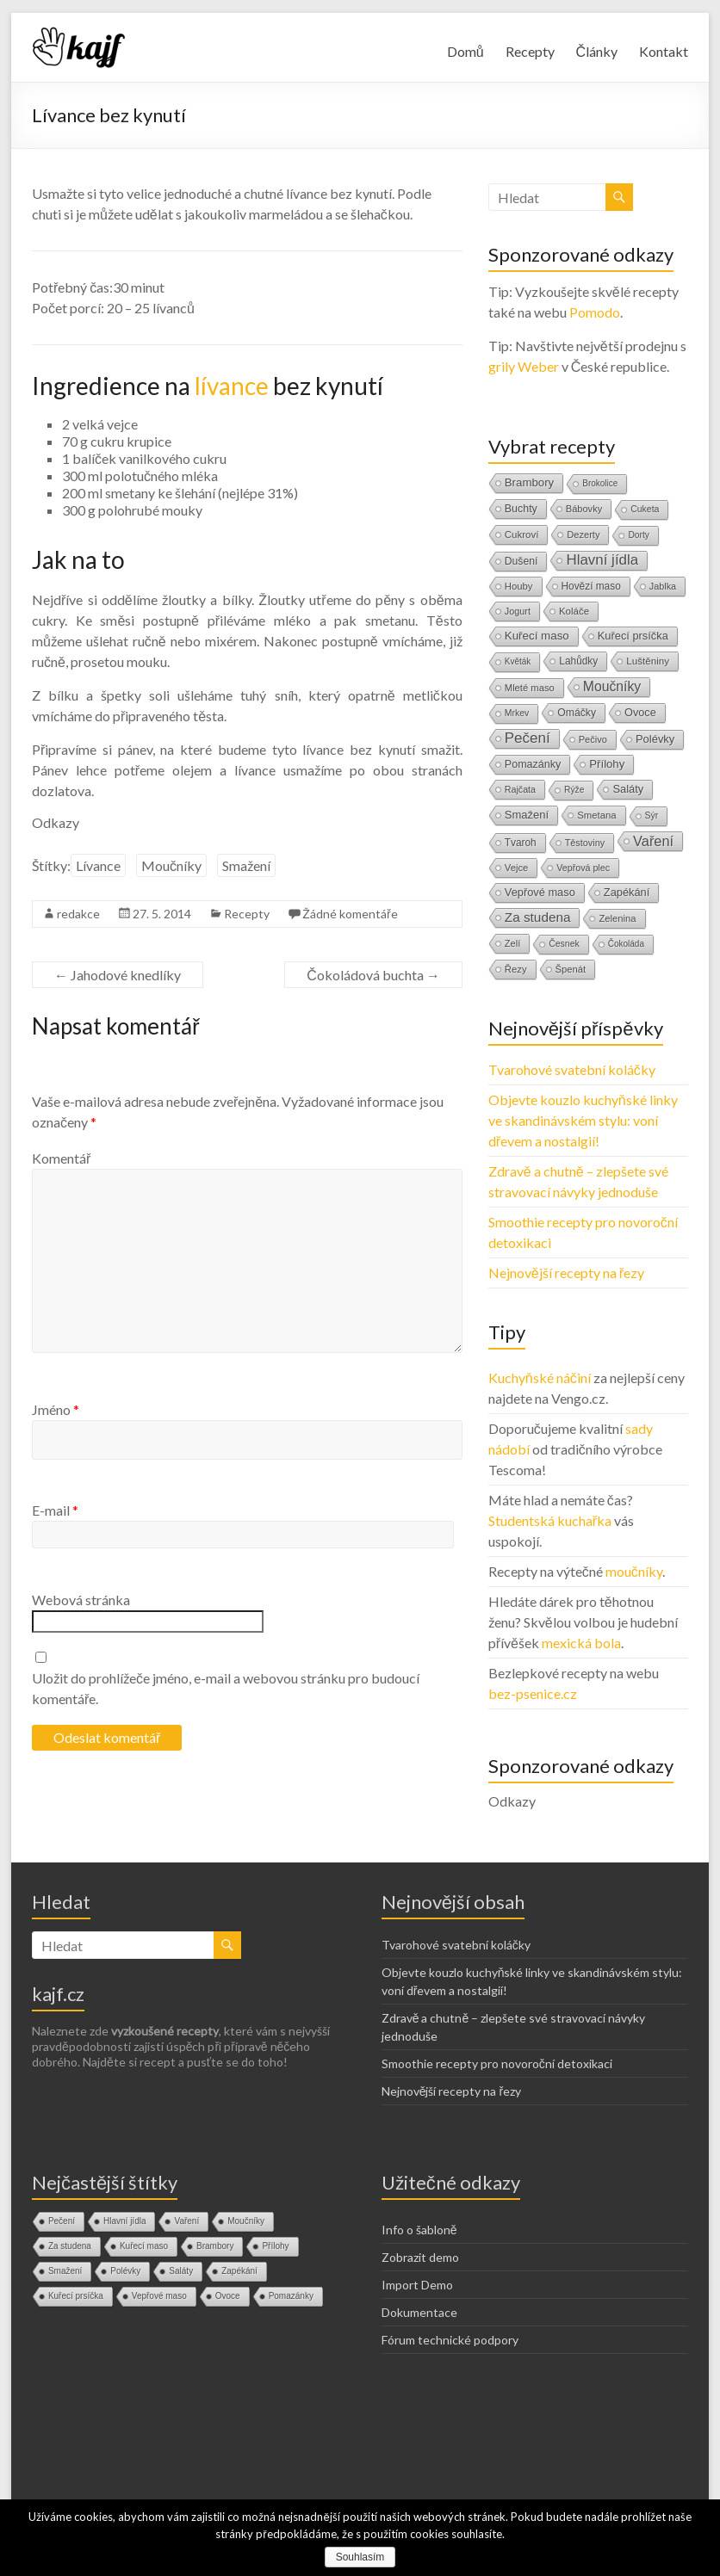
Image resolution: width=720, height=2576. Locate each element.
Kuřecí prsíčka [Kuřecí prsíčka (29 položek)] (633, 635)
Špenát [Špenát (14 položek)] (571, 969)
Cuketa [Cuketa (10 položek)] (644, 509)
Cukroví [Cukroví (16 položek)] (522, 534)
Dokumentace (419, 2312)
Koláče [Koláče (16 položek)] (574, 611)
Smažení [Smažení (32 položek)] (527, 814)
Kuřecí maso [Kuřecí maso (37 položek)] (537, 635)
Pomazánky (291, 2296)
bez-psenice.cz (532, 1693)
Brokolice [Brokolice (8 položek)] (600, 483)
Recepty (530, 51)
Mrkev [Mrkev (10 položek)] (517, 713)
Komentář (61, 1158)
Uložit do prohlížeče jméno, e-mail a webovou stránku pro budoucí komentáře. (225, 1688)
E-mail (55, 1510)
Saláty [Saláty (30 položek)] (627, 788)
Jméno (55, 1409)
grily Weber (523, 366)
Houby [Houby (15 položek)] (519, 586)
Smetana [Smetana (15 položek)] (596, 815)
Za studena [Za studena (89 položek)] (538, 917)
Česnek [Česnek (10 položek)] (564, 943)
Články (597, 51)
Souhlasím (360, 2557)
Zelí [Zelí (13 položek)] (512, 943)
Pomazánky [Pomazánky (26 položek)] (533, 764)
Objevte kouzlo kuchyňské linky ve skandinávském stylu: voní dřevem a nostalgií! (583, 1120)
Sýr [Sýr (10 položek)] (652, 815)
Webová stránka (81, 1599)
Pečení (61, 2221)
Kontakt (663, 51)
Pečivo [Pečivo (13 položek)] (593, 739)
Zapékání (239, 2271)
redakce (78, 913)
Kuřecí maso (144, 2246)
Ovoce (227, 2296)
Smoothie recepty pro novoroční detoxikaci (497, 2063)
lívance (232, 385)
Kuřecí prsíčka (75, 2296)
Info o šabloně (419, 2229)
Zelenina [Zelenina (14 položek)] (617, 918)
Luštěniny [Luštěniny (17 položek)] (647, 660)
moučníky (633, 1571)
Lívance (98, 865)
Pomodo (594, 312)
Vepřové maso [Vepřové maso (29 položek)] (540, 892)
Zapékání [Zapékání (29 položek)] (627, 892)
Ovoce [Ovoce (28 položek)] (640, 712)
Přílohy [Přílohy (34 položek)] (606, 763)
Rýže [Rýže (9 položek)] (574, 789)
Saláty (181, 2271)
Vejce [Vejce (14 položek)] (516, 867)
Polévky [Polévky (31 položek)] (655, 738)
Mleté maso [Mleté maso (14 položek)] (530, 688)
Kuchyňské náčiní (539, 1377)
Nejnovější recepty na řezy (566, 1272)
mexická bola (581, 1642)
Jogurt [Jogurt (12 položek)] (518, 611)
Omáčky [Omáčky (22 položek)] (576, 713)
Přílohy (275, 2246)
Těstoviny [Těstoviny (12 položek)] (585, 842)
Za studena (69, 2246)
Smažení (246, 865)
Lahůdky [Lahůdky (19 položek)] (578, 661)
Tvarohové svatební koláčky (571, 1069)
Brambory (214, 2246)
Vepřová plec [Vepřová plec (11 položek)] (583, 867)
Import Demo (417, 2284)
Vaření (186, 2221)
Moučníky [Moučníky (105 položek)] (612, 686)
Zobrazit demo (420, 2257)
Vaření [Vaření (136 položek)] (653, 841)
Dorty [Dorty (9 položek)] (638, 535)
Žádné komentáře (350, 913)
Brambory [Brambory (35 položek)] (529, 482)
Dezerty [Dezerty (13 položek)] (583, 534)
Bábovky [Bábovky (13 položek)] (584, 508)
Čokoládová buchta (373, 975)
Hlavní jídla (124, 2221)
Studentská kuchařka (549, 1520)
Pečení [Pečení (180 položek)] (527, 738)
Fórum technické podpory (450, 2339)
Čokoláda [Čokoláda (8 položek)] (626, 943)
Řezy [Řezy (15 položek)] (516, 969)
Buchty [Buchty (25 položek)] (521, 509)
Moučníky (171, 865)
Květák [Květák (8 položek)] (518, 661)
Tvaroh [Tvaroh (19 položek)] (521, 843)
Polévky (125, 2271)
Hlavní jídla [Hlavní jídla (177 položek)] (602, 560)
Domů (465, 51)
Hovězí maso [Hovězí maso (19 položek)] (591, 586)
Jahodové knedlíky (117, 975)
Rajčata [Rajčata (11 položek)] (520, 789)
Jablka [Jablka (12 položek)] (662, 586)
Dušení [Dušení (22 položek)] (521, 561)
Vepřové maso (159, 2296)
